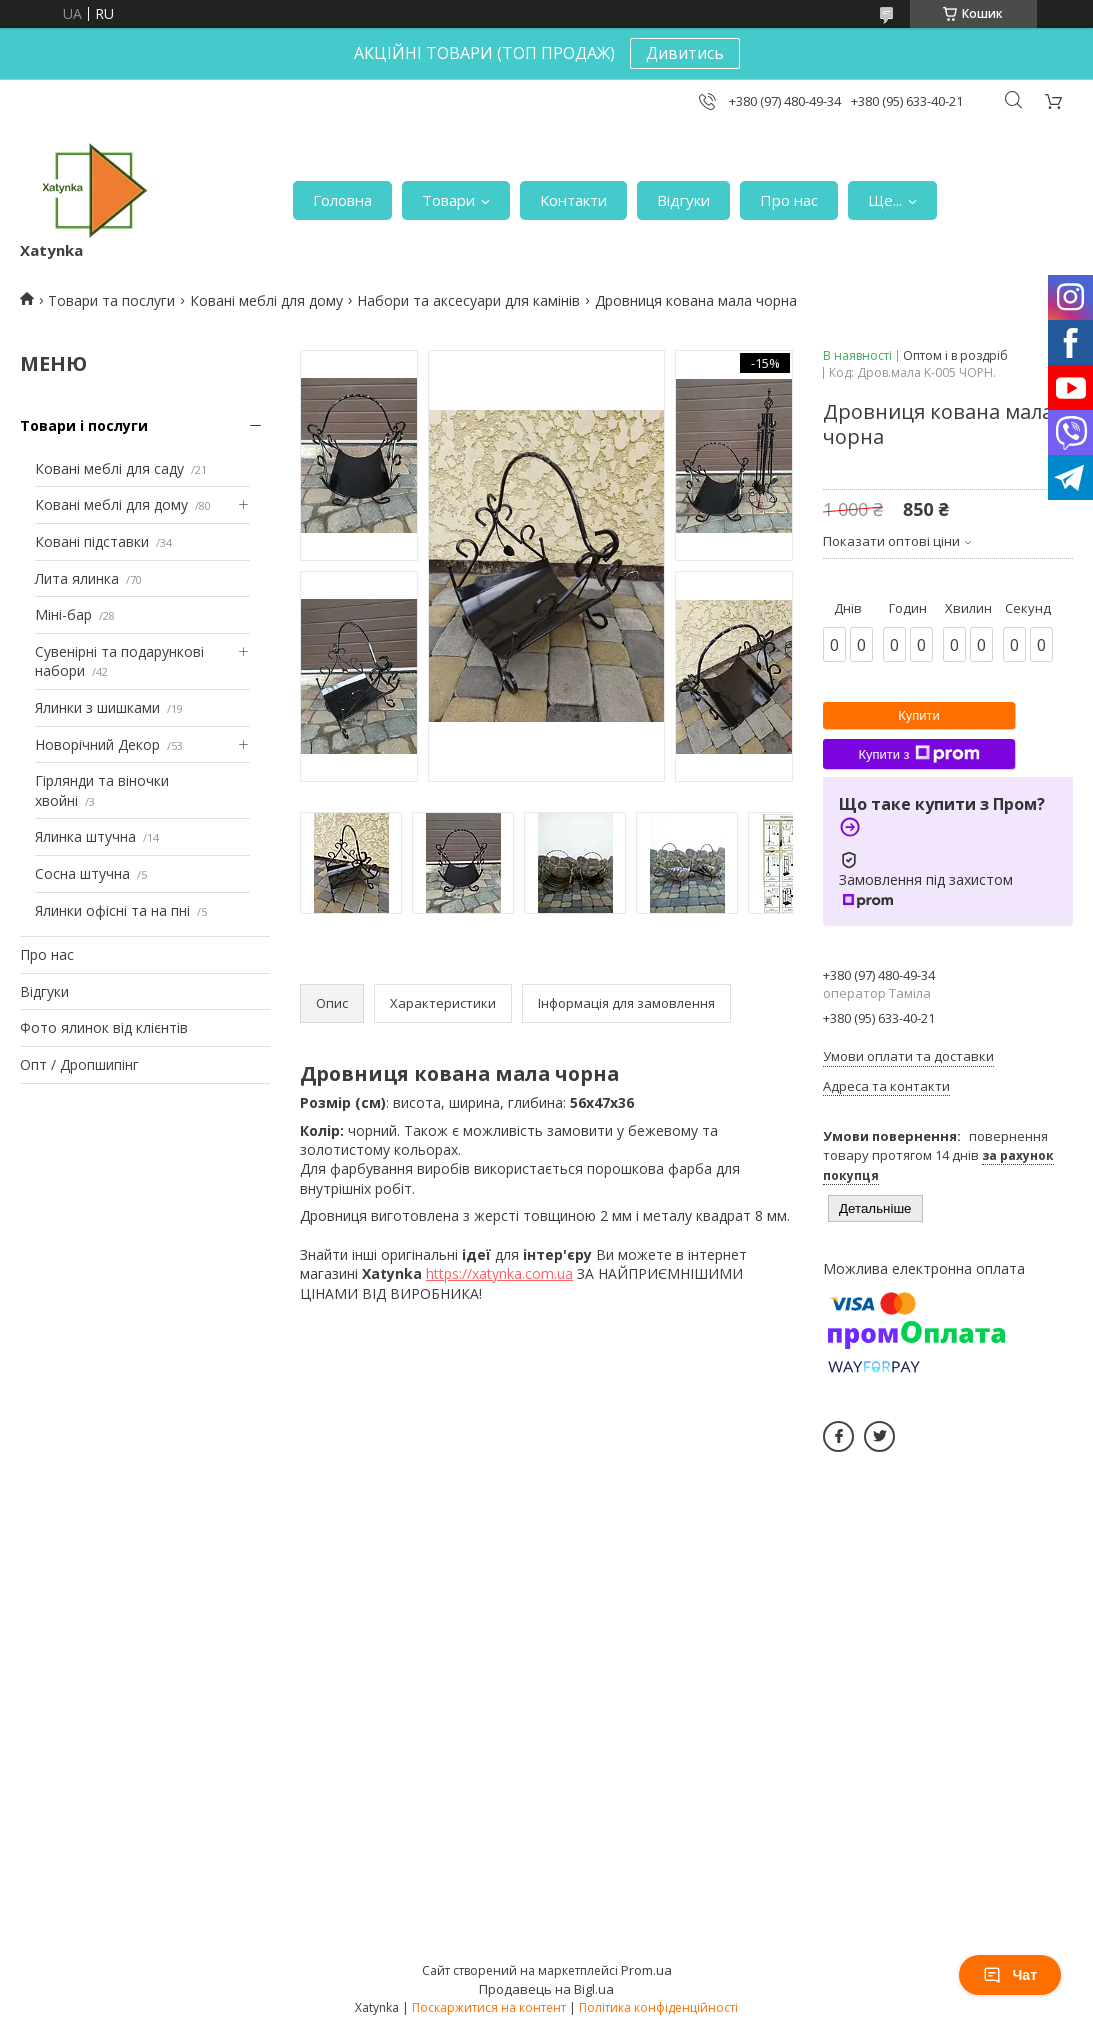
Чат (1010, 1975)
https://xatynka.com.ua (499, 1273)
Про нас (789, 200)
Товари (448, 200)
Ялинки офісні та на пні (112, 910)
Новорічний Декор (97, 744)
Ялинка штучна (85, 836)
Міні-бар (63, 614)
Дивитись (685, 53)
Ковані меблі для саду (109, 468)
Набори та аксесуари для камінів (468, 300)
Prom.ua (646, 1970)
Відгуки (683, 200)
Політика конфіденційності (658, 2007)
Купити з (918, 754)
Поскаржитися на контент (489, 2007)
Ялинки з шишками (97, 707)
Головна (342, 200)
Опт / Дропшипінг (79, 1064)
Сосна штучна (82, 873)
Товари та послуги (111, 300)
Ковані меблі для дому (266, 300)
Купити (919, 715)
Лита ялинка (77, 578)
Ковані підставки (92, 541)
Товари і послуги (84, 425)
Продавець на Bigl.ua (546, 1989)
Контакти (573, 200)
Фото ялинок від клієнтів (104, 1027)
